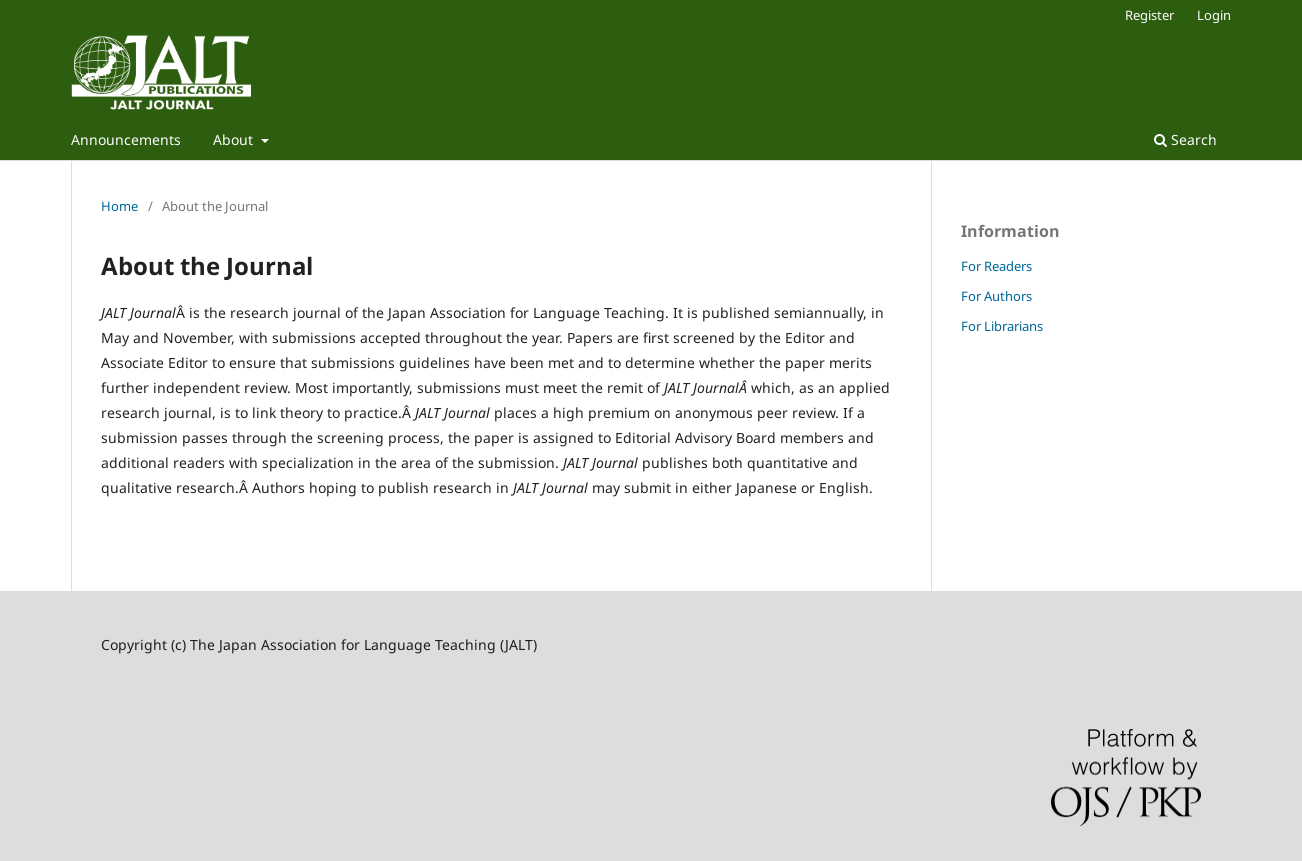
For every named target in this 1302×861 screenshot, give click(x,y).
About (235, 139)
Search (1185, 139)
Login (1214, 15)
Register (1149, 15)
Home (119, 206)
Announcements (126, 139)
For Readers (996, 266)
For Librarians (1002, 326)
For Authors (996, 296)
